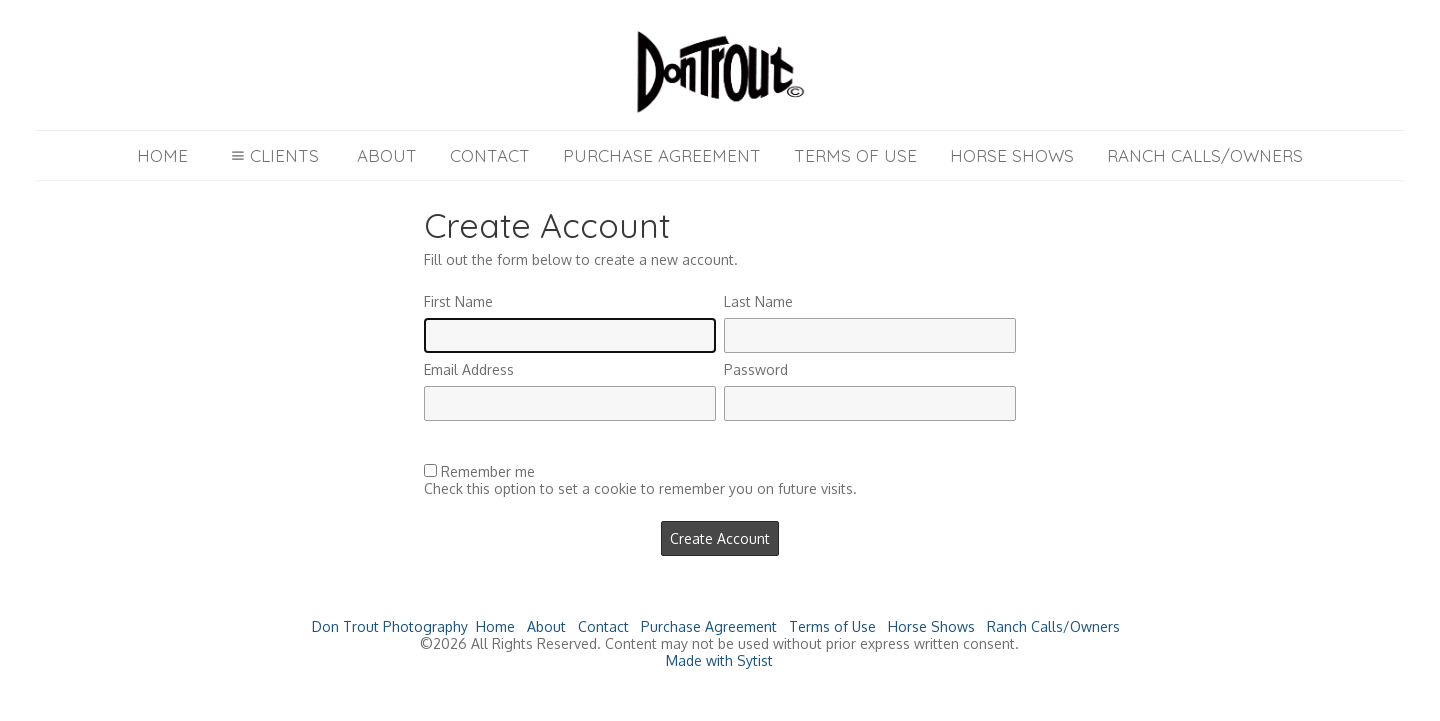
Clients (272, 155)
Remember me (488, 471)
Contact (490, 155)
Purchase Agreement (662, 155)
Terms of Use (855, 155)
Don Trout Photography (390, 626)
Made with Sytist (719, 660)
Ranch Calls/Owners (1205, 155)
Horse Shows (1012, 155)
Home (162, 155)
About (387, 155)
